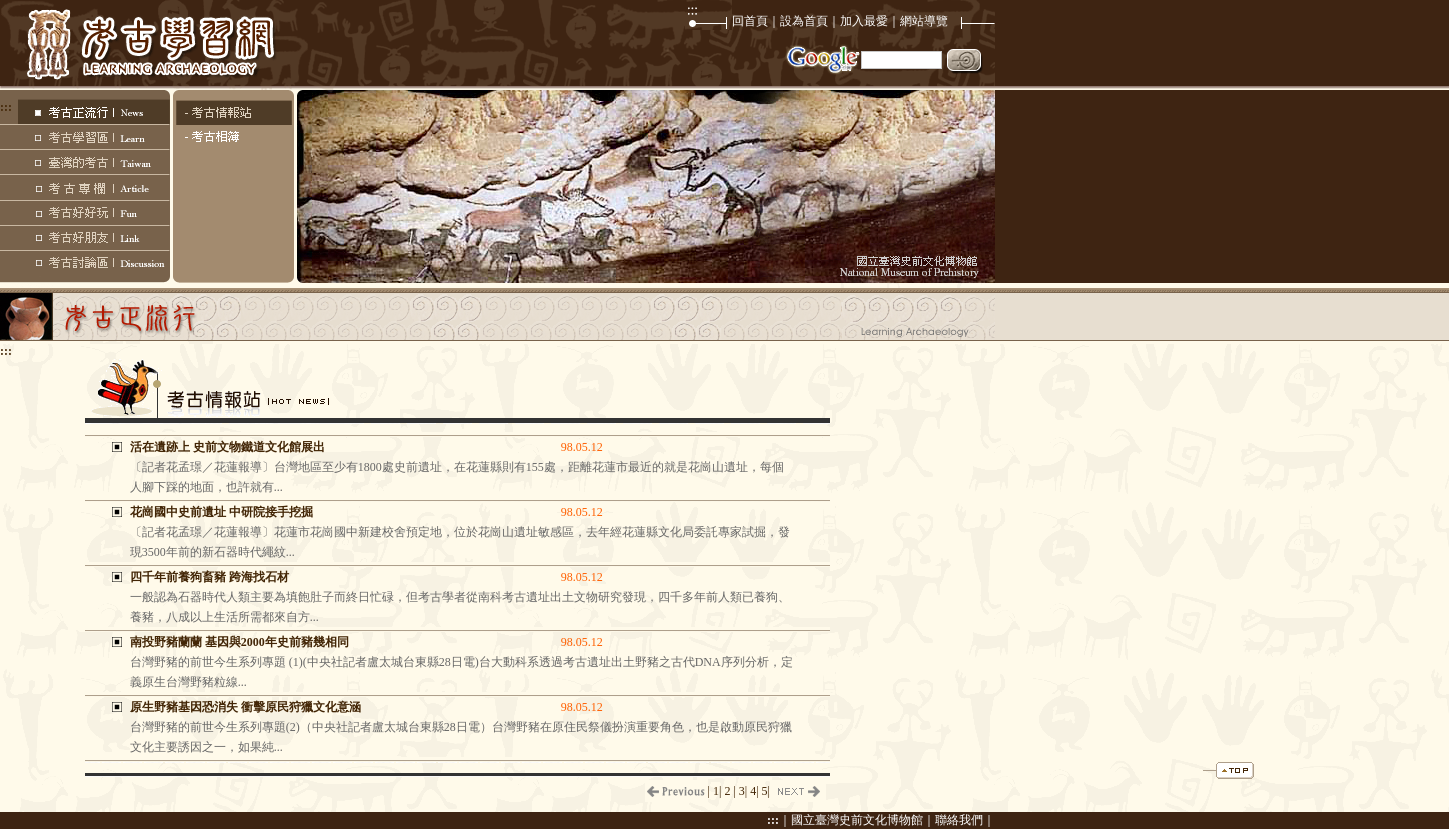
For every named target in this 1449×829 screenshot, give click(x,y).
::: (773, 820)
